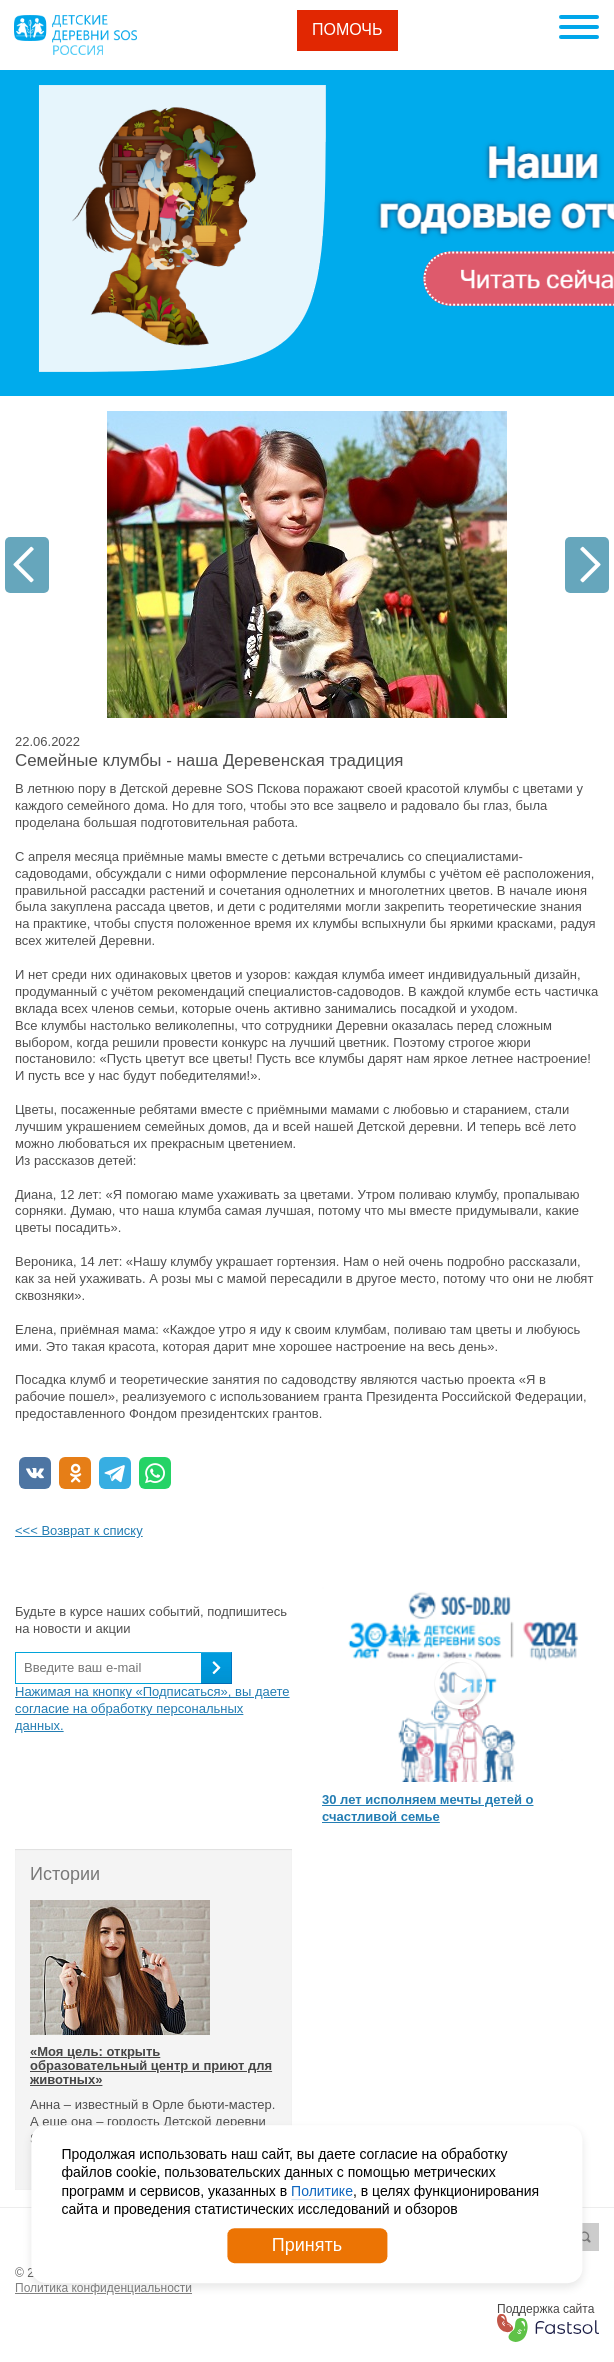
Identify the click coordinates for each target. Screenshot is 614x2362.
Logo (75, 35)
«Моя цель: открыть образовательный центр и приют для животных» (151, 2066)
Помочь (347, 29)
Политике (322, 2191)
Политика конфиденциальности (103, 2288)
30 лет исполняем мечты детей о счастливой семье (427, 1808)
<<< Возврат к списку (79, 1530)
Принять (307, 2245)
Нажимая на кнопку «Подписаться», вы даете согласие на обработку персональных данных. (152, 1708)
